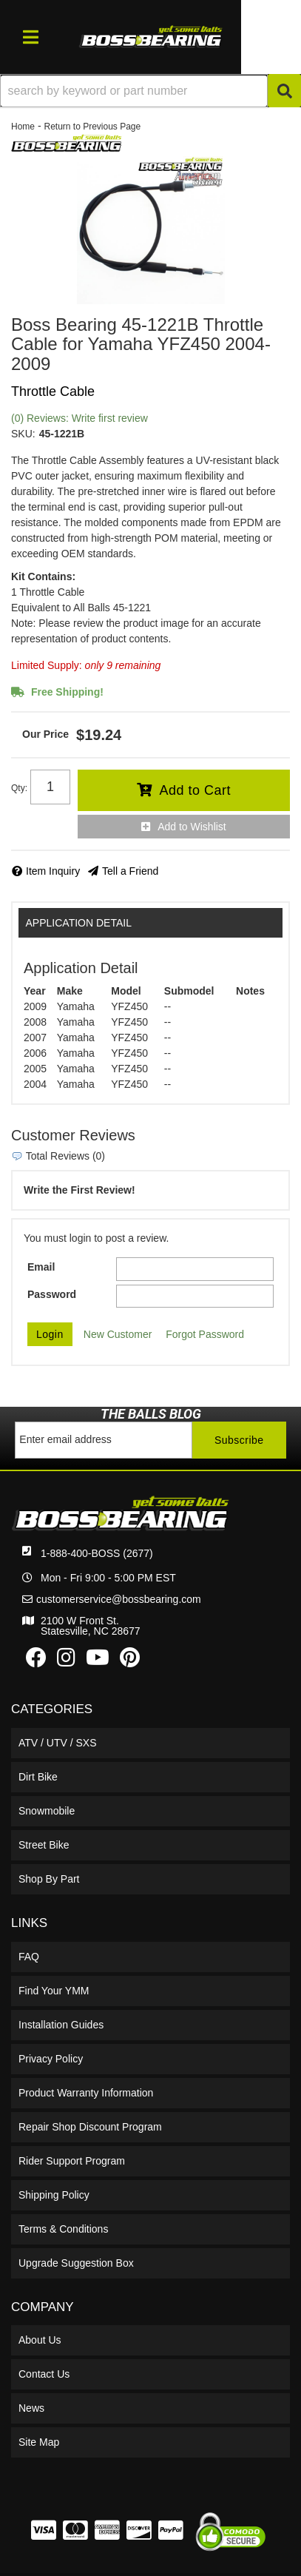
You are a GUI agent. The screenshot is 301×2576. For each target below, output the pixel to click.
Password (51, 1294)
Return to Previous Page (92, 126)
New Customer (118, 1334)
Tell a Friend (130, 871)
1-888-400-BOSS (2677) (97, 1553)
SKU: (23, 434)
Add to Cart (195, 790)
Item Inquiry (53, 871)
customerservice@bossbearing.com (118, 1599)
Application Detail (79, 923)
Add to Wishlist (192, 827)
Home (23, 126)
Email (41, 1267)
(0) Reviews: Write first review (79, 418)
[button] (150, 90)
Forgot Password (205, 1334)
